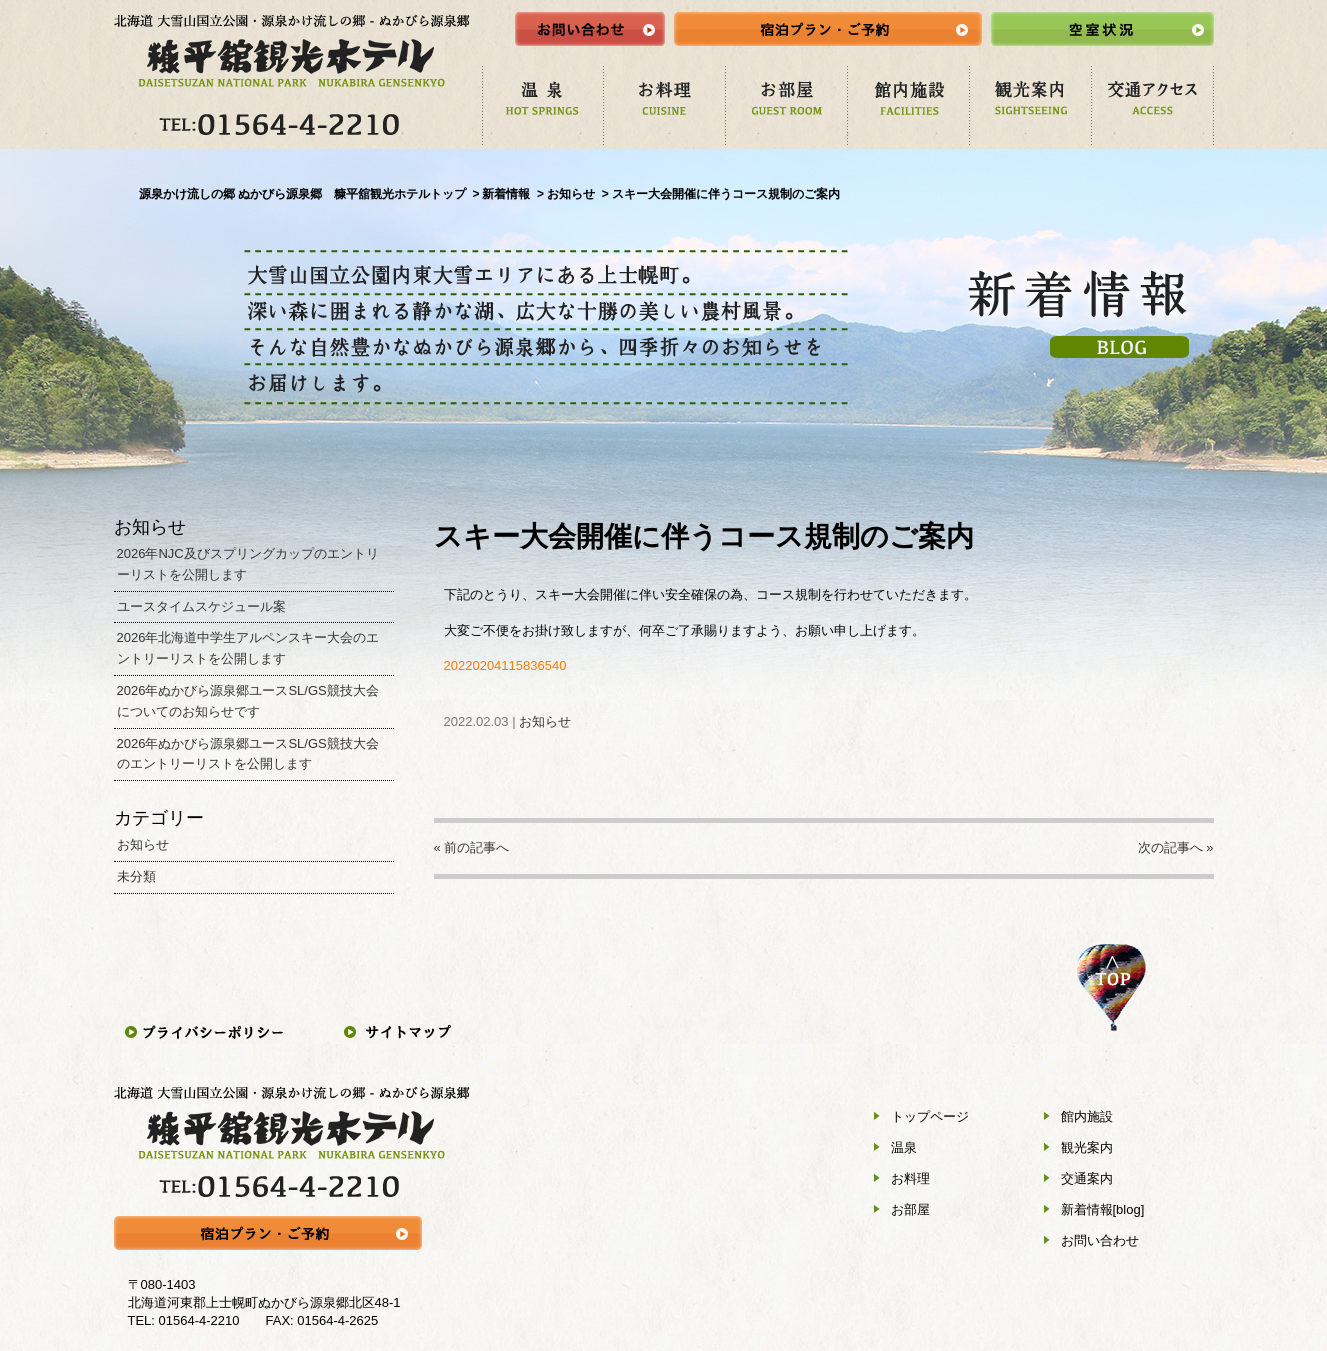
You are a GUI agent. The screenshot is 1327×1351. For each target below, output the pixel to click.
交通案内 (1087, 1178)
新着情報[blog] (1103, 1209)
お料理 (910, 1178)
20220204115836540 (505, 665)
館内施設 (1087, 1116)
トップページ (930, 1116)
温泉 (904, 1147)
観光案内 (1087, 1147)
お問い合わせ (1100, 1240)
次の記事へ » (1176, 847)
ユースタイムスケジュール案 (201, 606)
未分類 (136, 876)
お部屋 (910, 1209)
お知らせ (545, 721)
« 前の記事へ (472, 847)
